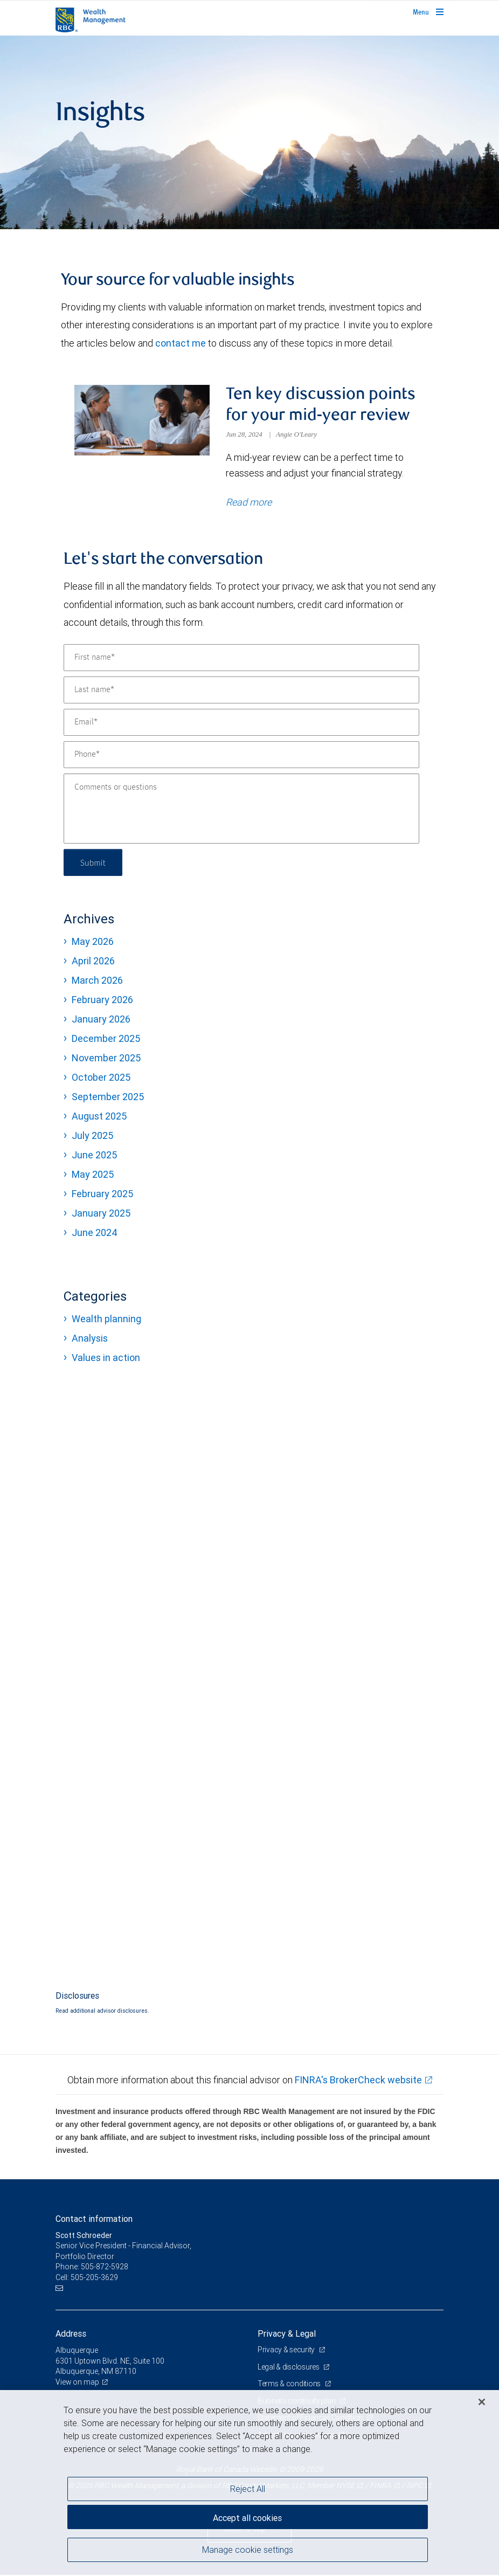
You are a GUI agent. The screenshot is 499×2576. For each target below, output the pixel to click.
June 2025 (94, 1156)
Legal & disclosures (289, 2368)
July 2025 (92, 1136)
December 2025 (106, 1039)
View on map (78, 2383)
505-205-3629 (94, 2278)
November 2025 (106, 1059)
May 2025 (93, 1175)
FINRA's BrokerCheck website (358, 2081)
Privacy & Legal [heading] (287, 2334)
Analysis (90, 1339)
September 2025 (108, 1098)
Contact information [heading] (94, 2219)
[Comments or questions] (241, 810)
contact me (180, 343)
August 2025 (99, 1117)
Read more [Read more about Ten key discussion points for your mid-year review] (249, 503)
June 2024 (94, 1233)
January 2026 (101, 1020)
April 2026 (93, 962)
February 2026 (102, 1001)
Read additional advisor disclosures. (102, 2011)
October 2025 (101, 1078)
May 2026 (93, 942)
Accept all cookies (247, 2516)
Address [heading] (71, 2334)
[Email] (241, 723)
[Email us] (61, 2289)
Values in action (106, 1358)
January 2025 (101, 1214)
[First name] (241, 658)
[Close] (482, 2402)
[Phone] (241, 755)
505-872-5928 (104, 2268)
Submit (94, 863)
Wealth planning (106, 1320)
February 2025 (102, 1195)
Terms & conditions (290, 2384)
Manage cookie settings (247, 2550)
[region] (249, 2483)
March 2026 (97, 981)
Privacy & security (287, 2351)
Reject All (247, 2488)
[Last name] (241, 691)
